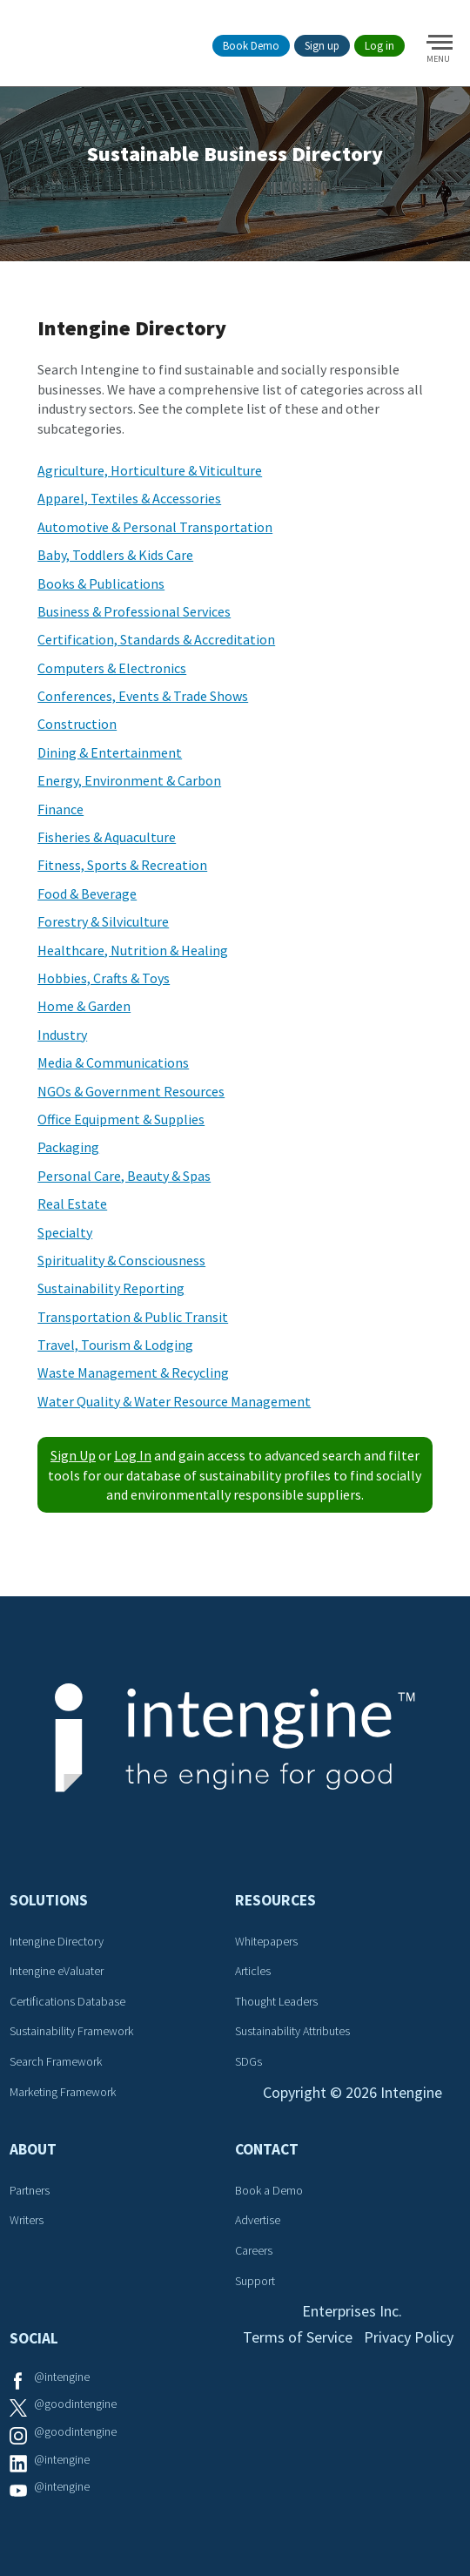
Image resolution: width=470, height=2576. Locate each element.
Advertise (257, 2220)
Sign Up (73, 1455)
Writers (27, 2220)
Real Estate (72, 1203)
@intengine (62, 2376)
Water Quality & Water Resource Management (174, 1401)
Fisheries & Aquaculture (106, 837)
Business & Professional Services (134, 611)
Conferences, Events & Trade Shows (142, 696)
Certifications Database (67, 2001)
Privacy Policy (408, 2337)
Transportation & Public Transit (132, 1316)
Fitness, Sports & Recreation (122, 864)
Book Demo (251, 45)
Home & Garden (84, 1006)
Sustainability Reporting (111, 1288)
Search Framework (56, 2061)
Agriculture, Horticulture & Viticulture (149, 470)
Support (255, 2281)
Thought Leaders (276, 2001)
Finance (60, 809)
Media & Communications (113, 1062)
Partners (30, 2190)
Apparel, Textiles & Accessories (129, 498)
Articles (253, 1971)
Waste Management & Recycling (133, 1372)
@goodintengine (75, 2403)
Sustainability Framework (71, 2031)
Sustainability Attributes (292, 2031)
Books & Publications (100, 583)
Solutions (49, 1900)
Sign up (322, 45)
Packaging (68, 1147)
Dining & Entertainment (109, 752)
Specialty (64, 1232)
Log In (132, 1455)
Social (34, 2338)
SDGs (248, 2061)
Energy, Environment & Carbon (129, 780)
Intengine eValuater (57, 1971)
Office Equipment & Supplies (121, 1119)
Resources (275, 1900)
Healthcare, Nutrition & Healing (132, 950)
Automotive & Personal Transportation (154, 527)
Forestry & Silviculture (103, 921)
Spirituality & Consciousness (121, 1260)
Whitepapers (266, 1941)
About (33, 2149)
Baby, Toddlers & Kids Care (115, 554)
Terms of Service (297, 2337)
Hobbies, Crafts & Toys (103, 978)
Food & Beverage (87, 893)
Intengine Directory (57, 1941)
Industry (62, 1034)
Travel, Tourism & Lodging (115, 1344)
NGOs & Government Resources (131, 1091)
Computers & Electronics (111, 668)
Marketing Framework (63, 2092)
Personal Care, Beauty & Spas (124, 1175)
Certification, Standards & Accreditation (156, 639)
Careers (253, 2250)
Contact (267, 2149)
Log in (379, 45)
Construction (77, 723)
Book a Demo (269, 2190)
